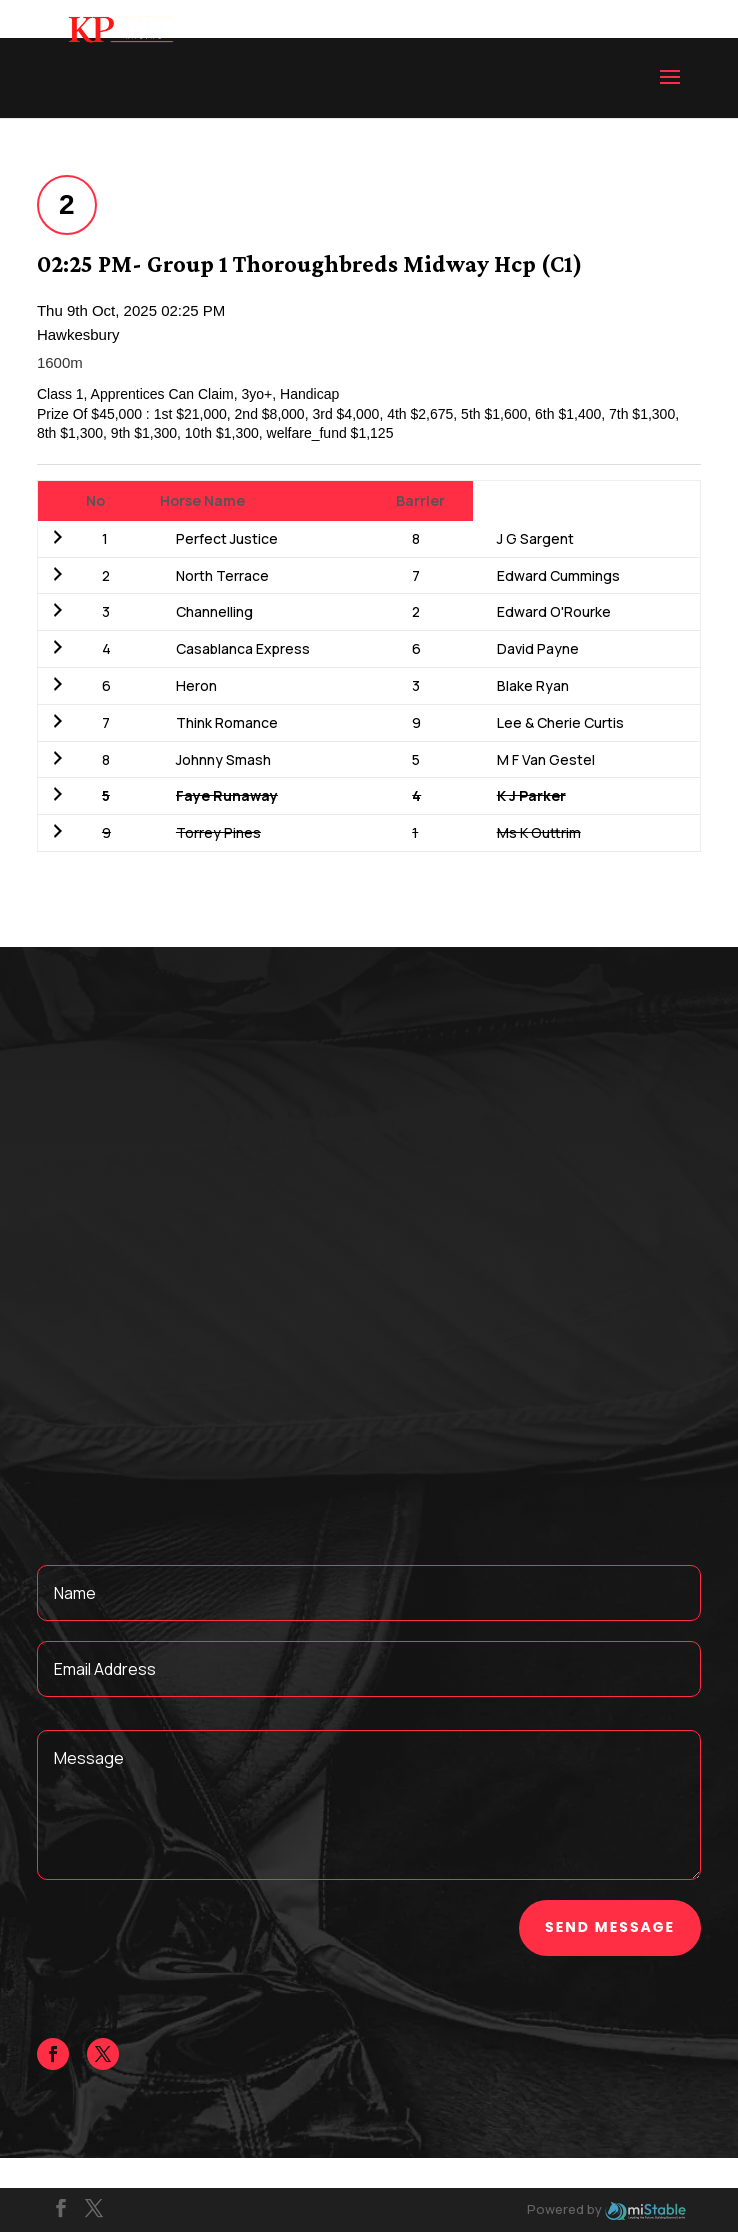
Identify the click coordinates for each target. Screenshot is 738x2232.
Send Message (610, 1927)
